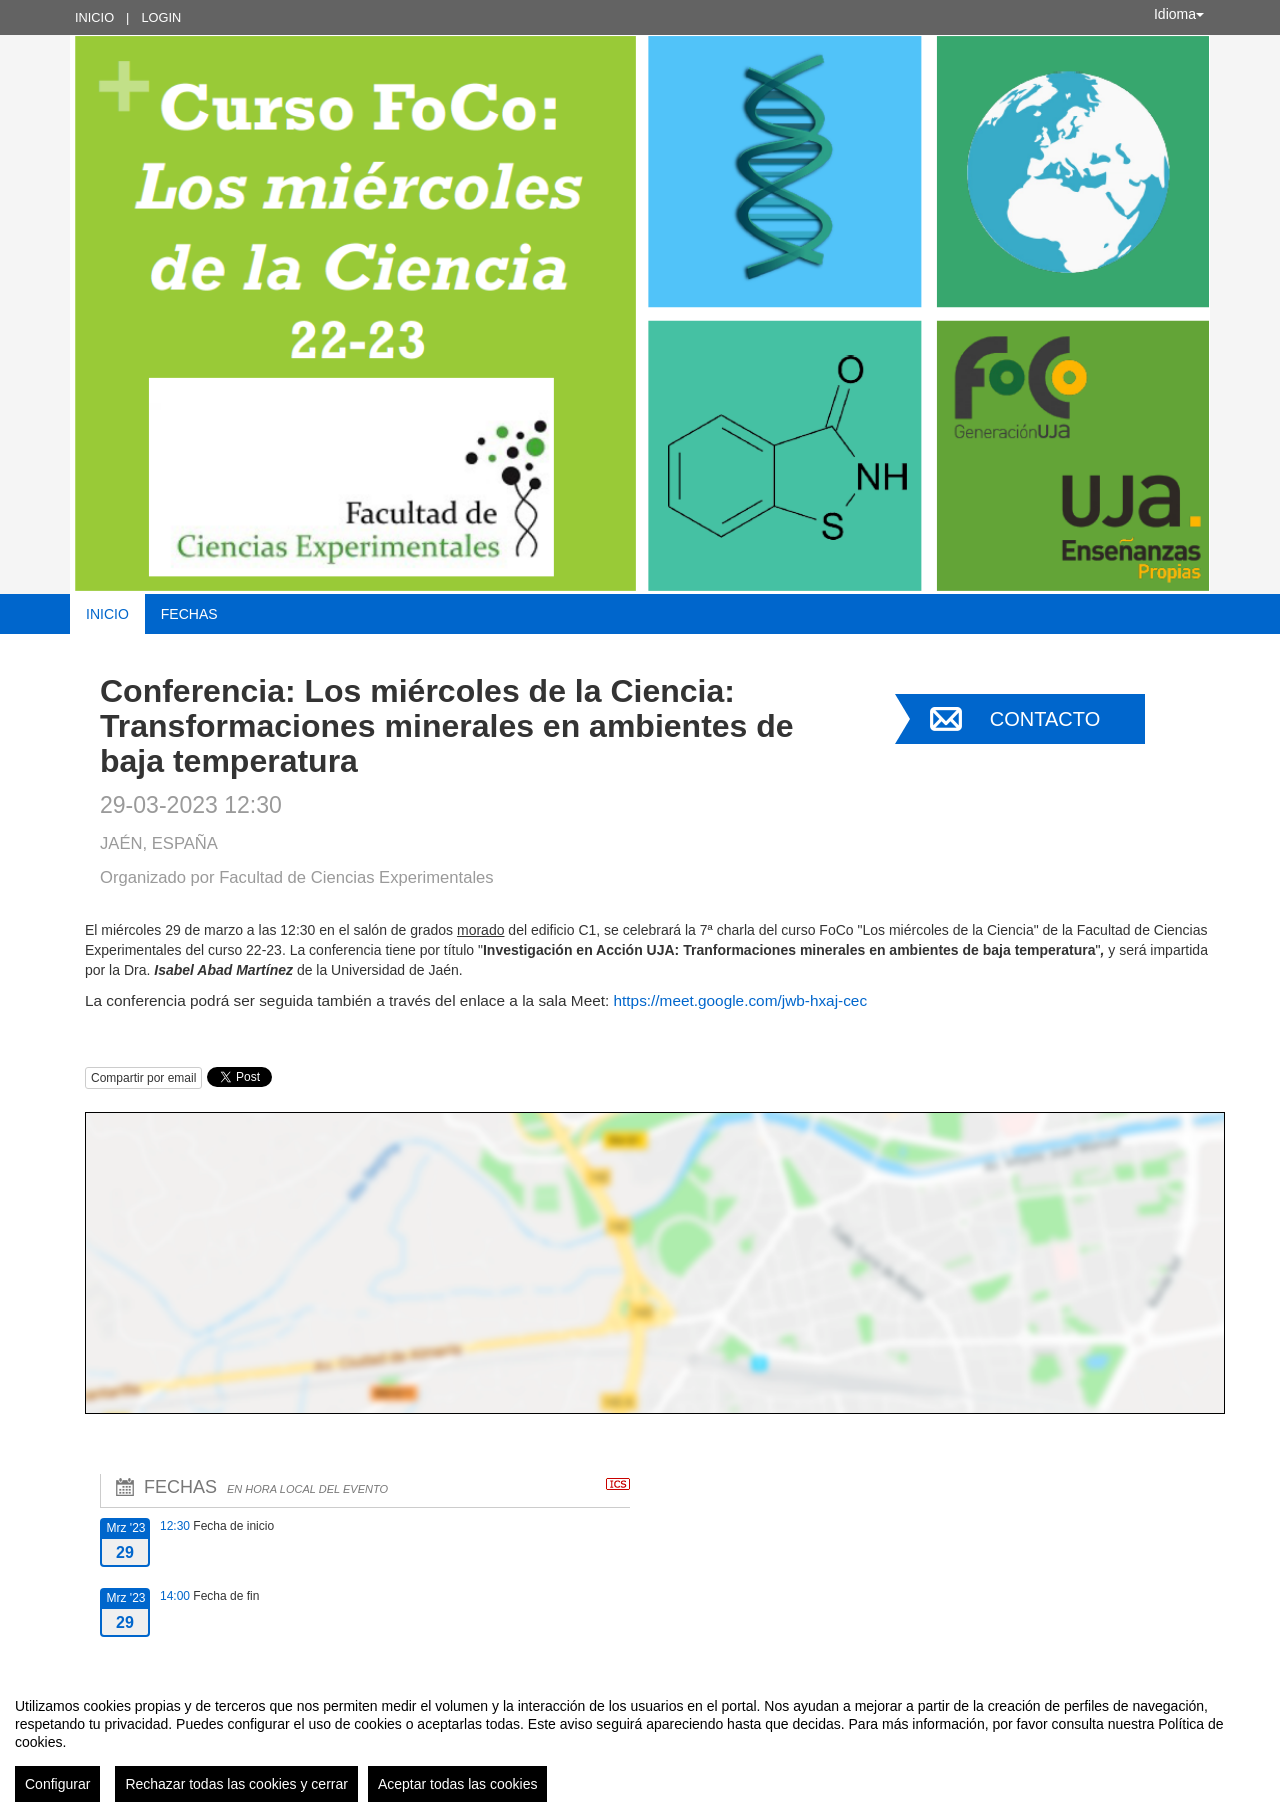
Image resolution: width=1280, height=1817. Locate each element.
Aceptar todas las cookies (458, 1784)
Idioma (1179, 14)
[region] (640, 1742)
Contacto (1045, 719)
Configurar (57, 1784)
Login (161, 17)
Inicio (94, 17)
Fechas (189, 614)
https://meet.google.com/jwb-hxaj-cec (741, 1000)
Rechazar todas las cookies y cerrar (236, 1784)
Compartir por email (143, 1078)
